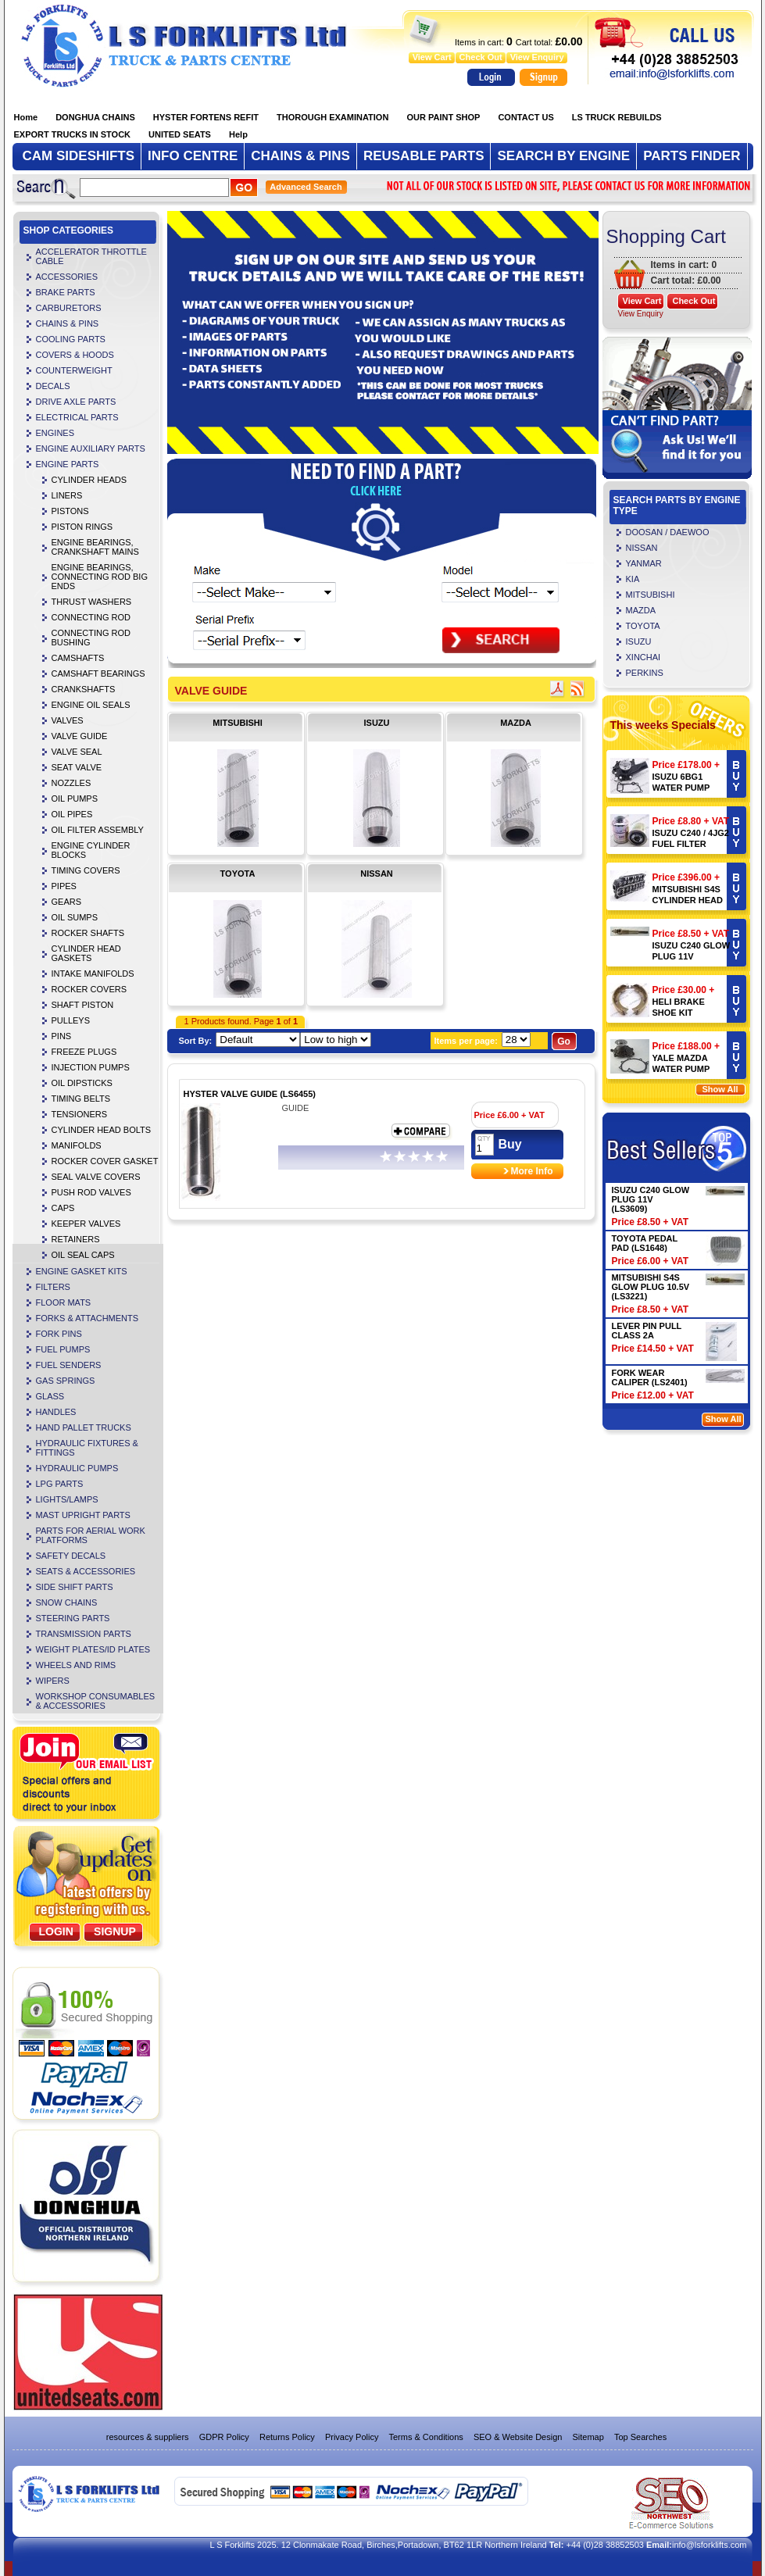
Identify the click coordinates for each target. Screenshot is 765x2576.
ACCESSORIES (67, 276)
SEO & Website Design (518, 2437)
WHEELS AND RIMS (76, 1665)
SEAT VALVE (77, 767)
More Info (532, 1171)
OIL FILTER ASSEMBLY (98, 829)
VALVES (68, 720)
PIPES (64, 886)
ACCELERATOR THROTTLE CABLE (91, 256)
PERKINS (644, 672)
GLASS (50, 1396)
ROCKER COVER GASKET (105, 1161)
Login (56, 1931)
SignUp (115, 1931)
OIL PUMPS (75, 798)
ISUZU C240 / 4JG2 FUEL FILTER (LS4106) (690, 843)
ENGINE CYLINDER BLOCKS (91, 850)
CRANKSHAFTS (84, 689)
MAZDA (515, 722)
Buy (510, 1144)
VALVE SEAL (77, 751)
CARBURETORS (69, 308)
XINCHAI (643, 657)
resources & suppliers (147, 2437)
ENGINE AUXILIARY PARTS (90, 448)
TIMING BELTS (81, 1098)
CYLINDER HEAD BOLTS (102, 1129)
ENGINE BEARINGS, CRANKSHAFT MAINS (95, 547)
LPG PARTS (60, 1483)
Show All (720, 1089)
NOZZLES (71, 783)
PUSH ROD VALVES (91, 1192)
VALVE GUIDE (80, 736)
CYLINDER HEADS (89, 479)
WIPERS (53, 1680)
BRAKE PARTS (65, 292)
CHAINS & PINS (67, 323)
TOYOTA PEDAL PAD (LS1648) (645, 1243)
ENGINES (55, 433)
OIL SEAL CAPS (83, 1254)
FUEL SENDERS (69, 1365)
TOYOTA (238, 873)
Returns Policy (287, 2437)
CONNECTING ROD (91, 617)
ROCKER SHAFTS (88, 933)
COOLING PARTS (70, 339)
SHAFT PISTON (83, 1004)
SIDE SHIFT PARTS (74, 1587)
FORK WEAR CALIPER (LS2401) (650, 1377)
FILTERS (53, 1287)
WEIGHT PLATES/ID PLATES (93, 1649)
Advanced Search (305, 186)
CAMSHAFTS (78, 658)
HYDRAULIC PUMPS (77, 1468)
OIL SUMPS (75, 917)
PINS (62, 1036)
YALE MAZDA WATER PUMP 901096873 (681, 1068)
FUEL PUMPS (63, 1349)
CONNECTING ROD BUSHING (91, 637)
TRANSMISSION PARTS (83, 1633)
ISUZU (377, 722)
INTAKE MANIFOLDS (93, 973)
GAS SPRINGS (65, 1380)
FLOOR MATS (63, 1302)
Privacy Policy (351, 2437)
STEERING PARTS (73, 1618)
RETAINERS (76, 1239)
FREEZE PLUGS (84, 1051)
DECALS (53, 386)
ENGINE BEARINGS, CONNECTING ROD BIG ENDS (100, 577)
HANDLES (56, 1412)
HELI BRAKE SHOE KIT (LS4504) (678, 1012)
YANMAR (644, 563)
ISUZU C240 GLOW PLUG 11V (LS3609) (691, 956)
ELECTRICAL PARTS (77, 417)
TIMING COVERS (86, 870)
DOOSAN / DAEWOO (668, 532)
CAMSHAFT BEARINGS (98, 673)
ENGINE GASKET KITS (81, 1271)
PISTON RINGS (82, 526)
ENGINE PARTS (67, 464)
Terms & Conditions (425, 2437)
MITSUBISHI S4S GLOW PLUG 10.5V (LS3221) (651, 1287)
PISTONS (70, 511)
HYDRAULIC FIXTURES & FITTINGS (87, 1447)
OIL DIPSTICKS (82, 1083)
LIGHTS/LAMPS (67, 1499)
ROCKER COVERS (89, 989)
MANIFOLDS (77, 1145)
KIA (633, 579)
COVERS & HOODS (75, 354)
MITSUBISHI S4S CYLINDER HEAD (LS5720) (687, 900)
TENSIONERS (80, 1114)
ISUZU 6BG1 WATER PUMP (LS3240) (681, 787)
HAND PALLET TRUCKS (83, 1427)
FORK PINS (59, 1333)
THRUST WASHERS (92, 601)
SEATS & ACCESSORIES (86, 1571)
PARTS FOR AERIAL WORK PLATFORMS (90, 1535)
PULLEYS (71, 1020)
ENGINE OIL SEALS (91, 704)
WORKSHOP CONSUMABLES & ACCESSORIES (96, 1701)
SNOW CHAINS (67, 1602)
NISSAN (376, 873)
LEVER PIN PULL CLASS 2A (647, 1330)
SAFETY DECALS (71, 1555)
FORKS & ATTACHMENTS (87, 1318)
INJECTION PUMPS (91, 1067)
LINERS (67, 495)
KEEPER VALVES (86, 1223)
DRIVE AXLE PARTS (76, 401)
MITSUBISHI (238, 722)
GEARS (67, 901)
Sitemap (587, 2437)
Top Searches (640, 2437)
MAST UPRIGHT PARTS (83, 1515)
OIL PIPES (72, 814)
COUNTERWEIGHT (74, 370)
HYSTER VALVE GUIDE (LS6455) (250, 1094)
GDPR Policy (224, 2437)
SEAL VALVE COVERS (96, 1176)
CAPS (63, 1208)
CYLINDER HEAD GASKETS (86, 953)
